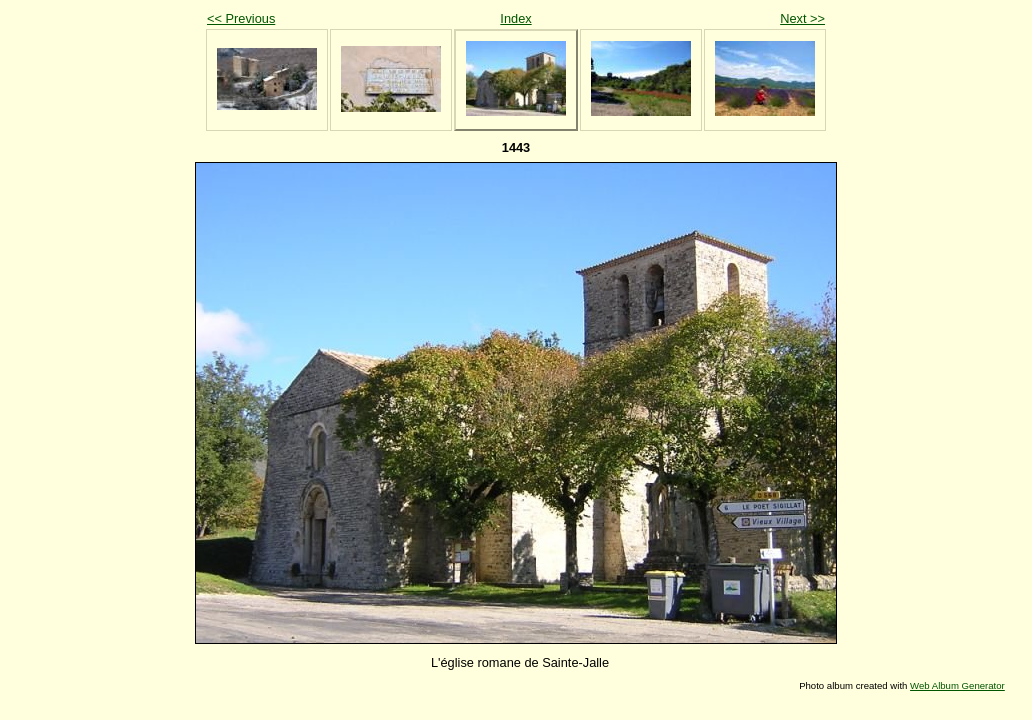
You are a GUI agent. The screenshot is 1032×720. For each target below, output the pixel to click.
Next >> (802, 18)
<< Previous (241, 18)
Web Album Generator (957, 685)
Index (515, 18)
